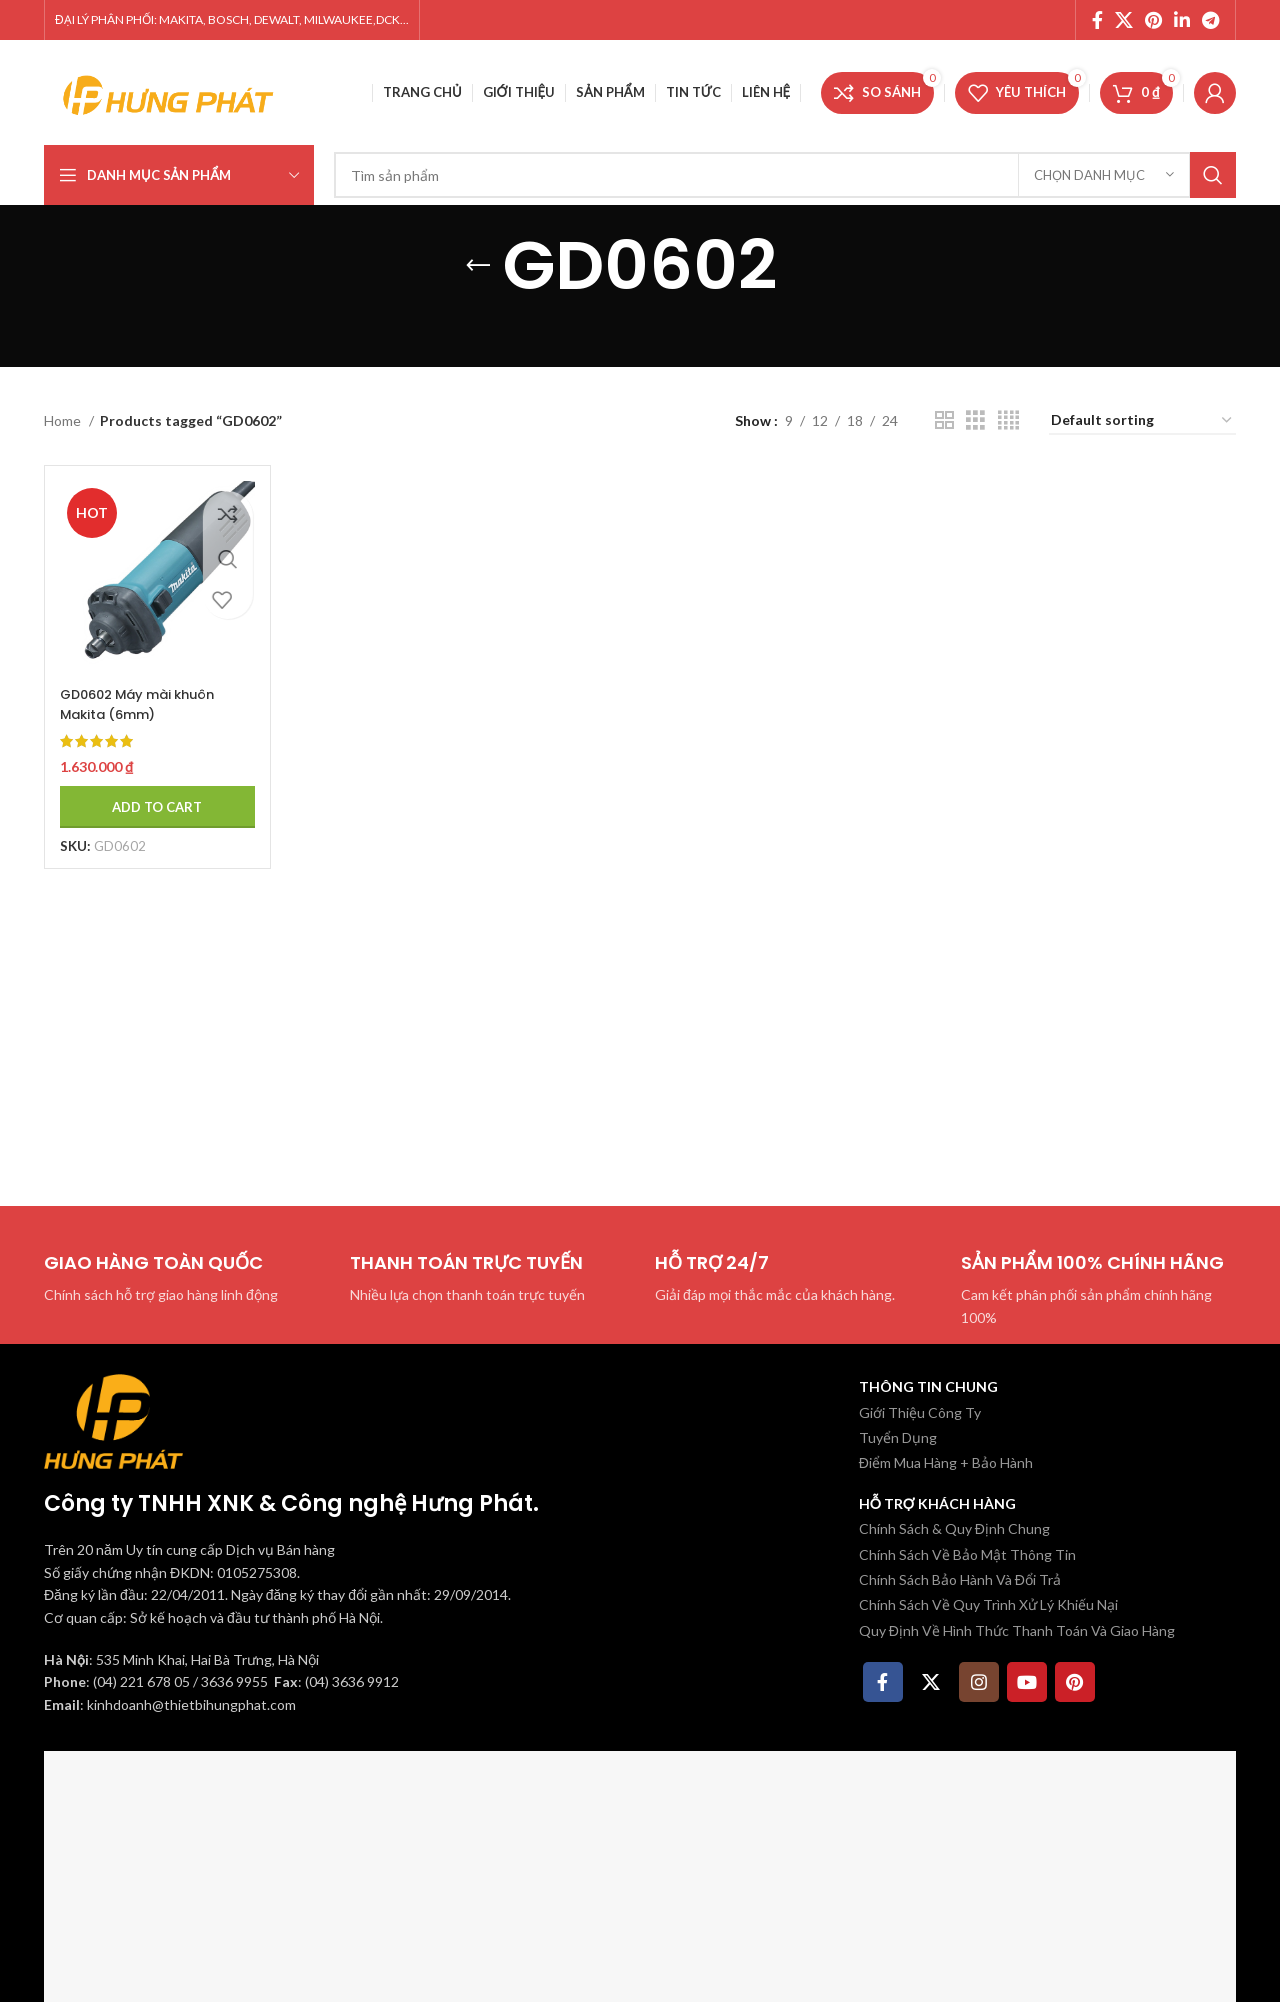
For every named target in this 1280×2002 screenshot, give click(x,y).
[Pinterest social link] (1153, 20)
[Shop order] (1142, 421)
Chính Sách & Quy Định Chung (954, 1528)
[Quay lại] (478, 266)
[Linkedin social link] (1182, 20)
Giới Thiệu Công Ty (920, 1412)
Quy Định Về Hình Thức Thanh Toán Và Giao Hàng (1017, 1630)
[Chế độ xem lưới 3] (975, 420)
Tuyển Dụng (898, 1437)
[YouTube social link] (1027, 1682)
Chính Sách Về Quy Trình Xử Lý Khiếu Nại (988, 1604)
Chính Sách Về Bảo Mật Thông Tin (967, 1554)
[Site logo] (169, 90)
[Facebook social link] (1097, 20)
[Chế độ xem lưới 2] (944, 420)
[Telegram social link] (1210, 20)
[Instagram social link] (979, 1682)
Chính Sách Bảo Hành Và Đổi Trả (960, 1579)
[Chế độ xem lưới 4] (1008, 420)
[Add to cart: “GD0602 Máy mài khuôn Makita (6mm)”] (151, 794)
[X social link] (1124, 20)
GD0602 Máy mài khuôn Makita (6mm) (146, 692)
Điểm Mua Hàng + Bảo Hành (946, 1462)
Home (64, 420)
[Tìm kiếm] (785, 175)
